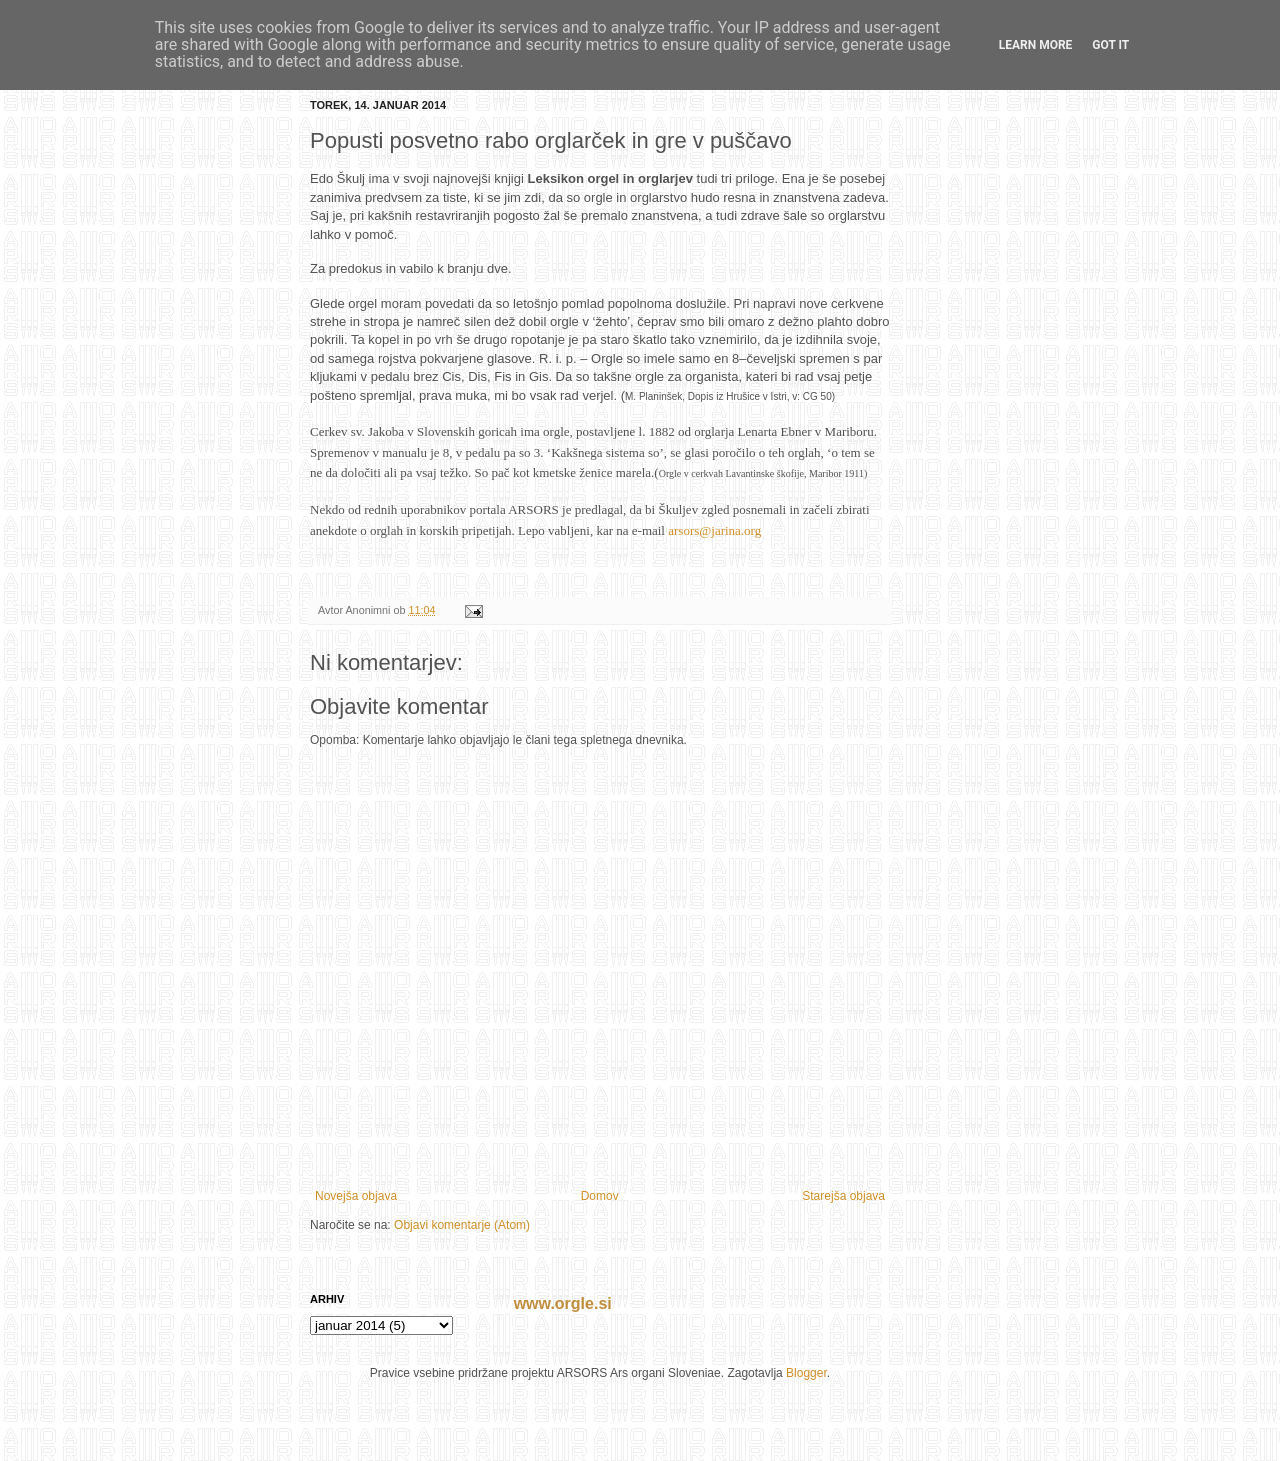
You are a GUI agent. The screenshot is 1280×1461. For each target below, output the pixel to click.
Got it (1110, 45)
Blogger (806, 1373)
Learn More (1036, 45)
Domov (600, 1196)
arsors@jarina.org (714, 530)
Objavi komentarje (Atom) (462, 1225)
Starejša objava (843, 1196)
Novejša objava (356, 1196)
